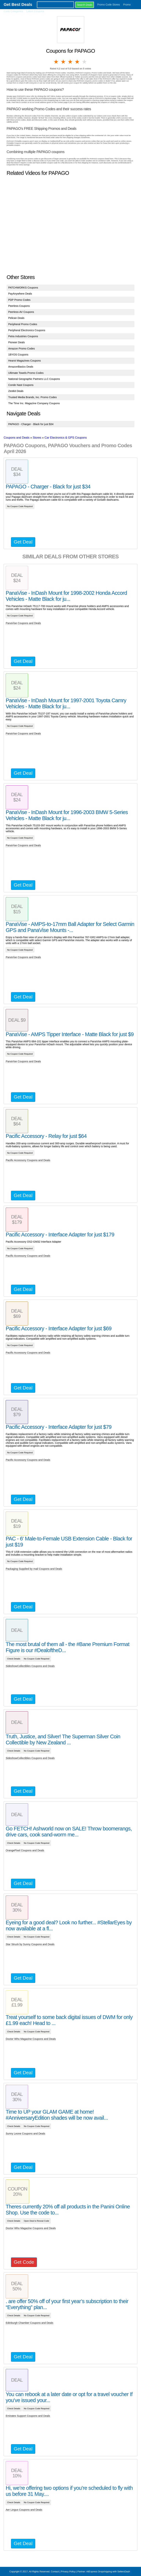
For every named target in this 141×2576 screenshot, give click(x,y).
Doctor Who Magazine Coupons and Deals (31, 2038)
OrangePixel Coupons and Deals (25, 1850)
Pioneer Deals (16, 342)
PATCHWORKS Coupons (23, 287)
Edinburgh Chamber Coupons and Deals (29, 2322)
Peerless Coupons (19, 305)
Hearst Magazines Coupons (24, 360)
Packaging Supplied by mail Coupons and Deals (34, 1568)
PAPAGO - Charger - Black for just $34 (31, 424)
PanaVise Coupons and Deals (23, 623)
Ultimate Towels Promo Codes (26, 372)
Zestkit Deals (16, 391)
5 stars (84, 61)
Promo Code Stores (108, 4)
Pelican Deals (16, 318)
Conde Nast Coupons (21, 385)
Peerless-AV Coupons (21, 311)
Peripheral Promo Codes (22, 324)
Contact (55, 2571)
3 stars (70, 61)
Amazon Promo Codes (21, 348)
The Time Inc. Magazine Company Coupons (34, 403)
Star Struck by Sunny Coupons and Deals (30, 1944)
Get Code (24, 2262)
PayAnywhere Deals (20, 293)
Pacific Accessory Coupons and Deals (28, 1160)
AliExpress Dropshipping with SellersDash (108, 2571)
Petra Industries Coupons (23, 336)
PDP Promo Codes (19, 299)
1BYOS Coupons (18, 354)
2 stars (63, 61)
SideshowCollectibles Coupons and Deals (30, 1666)
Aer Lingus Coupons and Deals (24, 2509)
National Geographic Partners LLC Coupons (34, 378)
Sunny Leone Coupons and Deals (25, 2133)
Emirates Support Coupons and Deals (28, 2415)
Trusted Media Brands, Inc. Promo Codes (32, 397)
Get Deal (23, 541)
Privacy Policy (68, 2571)
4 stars (77, 61)
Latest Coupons (35, 11)
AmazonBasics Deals (20, 366)
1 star (56, 61)
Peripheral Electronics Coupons (26, 330)
